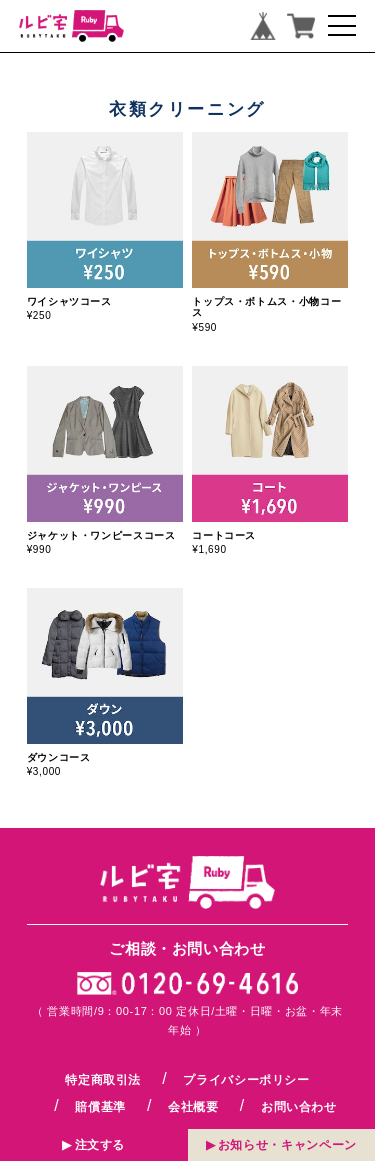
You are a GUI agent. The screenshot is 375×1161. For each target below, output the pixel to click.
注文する (100, 1143)
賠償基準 (100, 1107)
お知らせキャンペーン (287, 1143)
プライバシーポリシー (246, 1080)
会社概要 (193, 1107)
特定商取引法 (103, 1080)
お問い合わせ (299, 1107)
